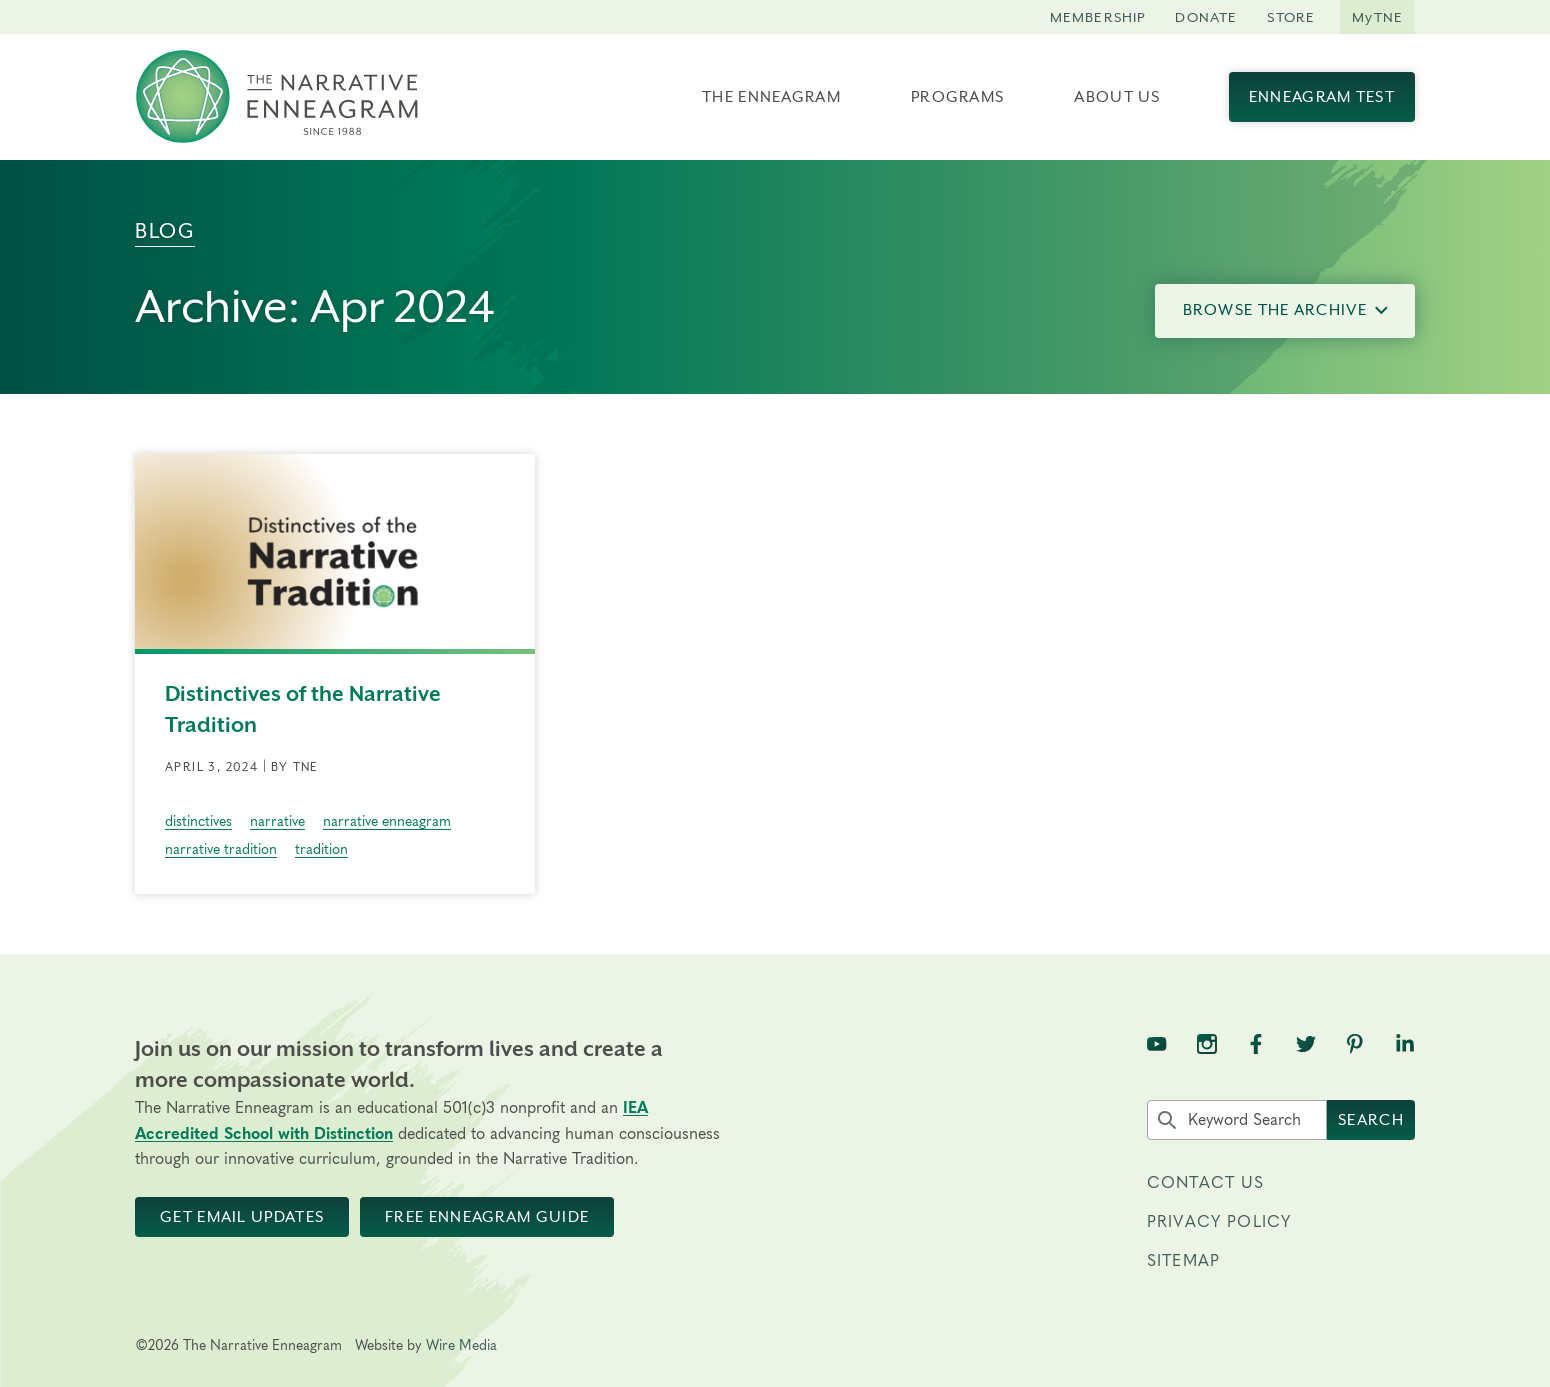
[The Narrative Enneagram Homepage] (277, 97)
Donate (1206, 17)
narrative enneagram (387, 822)
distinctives (198, 822)
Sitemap (1183, 1261)
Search (1371, 1120)
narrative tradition (221, 850)
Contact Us (1206, 1183)
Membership (1098, 17)
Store (1291, 17)
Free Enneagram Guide (487, 1217)
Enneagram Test (1322, 97)
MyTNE (1377, 17)
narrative (277, 822)
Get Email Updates (242, 1217)
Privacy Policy (1219, 1222)
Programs (957, 97)
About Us (1117, 97)
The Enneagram (771, 97)
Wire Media (461, 1346)
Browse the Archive (1285, 310)
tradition (321, 850)
